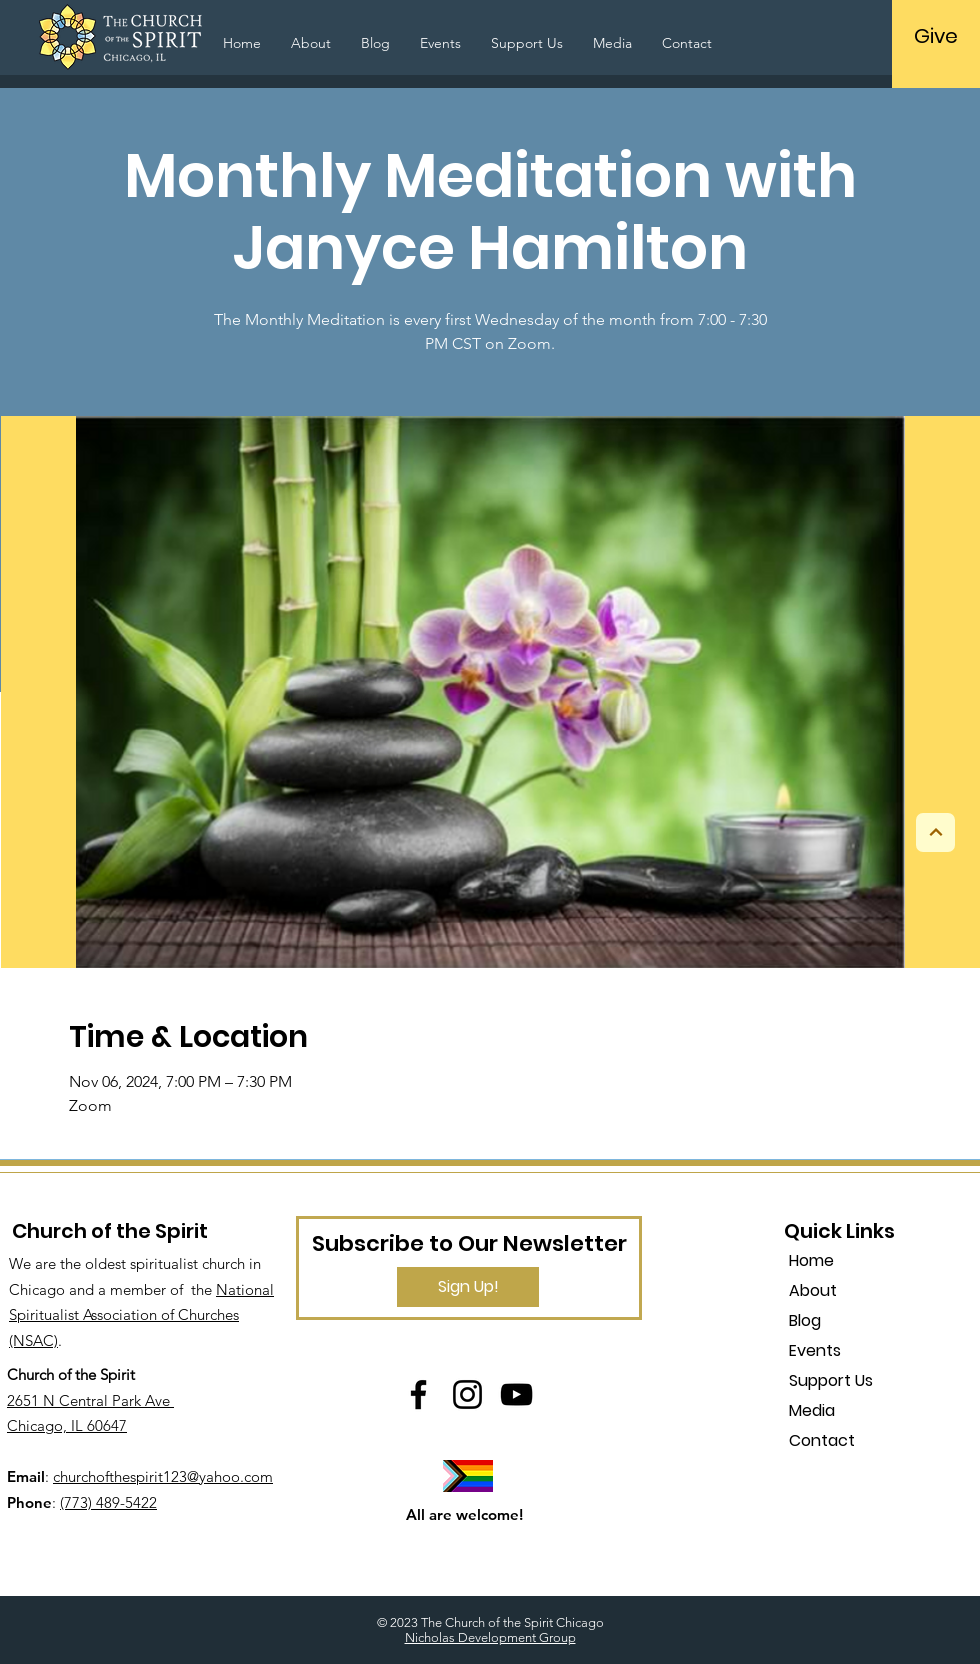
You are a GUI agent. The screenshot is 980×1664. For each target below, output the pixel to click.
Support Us (831, 1380)
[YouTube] (516, 1394)
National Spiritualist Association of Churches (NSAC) (141, 1315)
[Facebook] (418, 1394)
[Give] (935, 36)
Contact (822, 1440)
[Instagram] (467, 1394)
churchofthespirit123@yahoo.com (163, 1476)
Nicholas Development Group (490, 1637)
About (813, 1290)
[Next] (935, 832)
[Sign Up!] (468, 1287)
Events (815, 1350)
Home (811, 1260)
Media (812, 1410)
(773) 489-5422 (108, 1502)
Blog (805, 1320)
